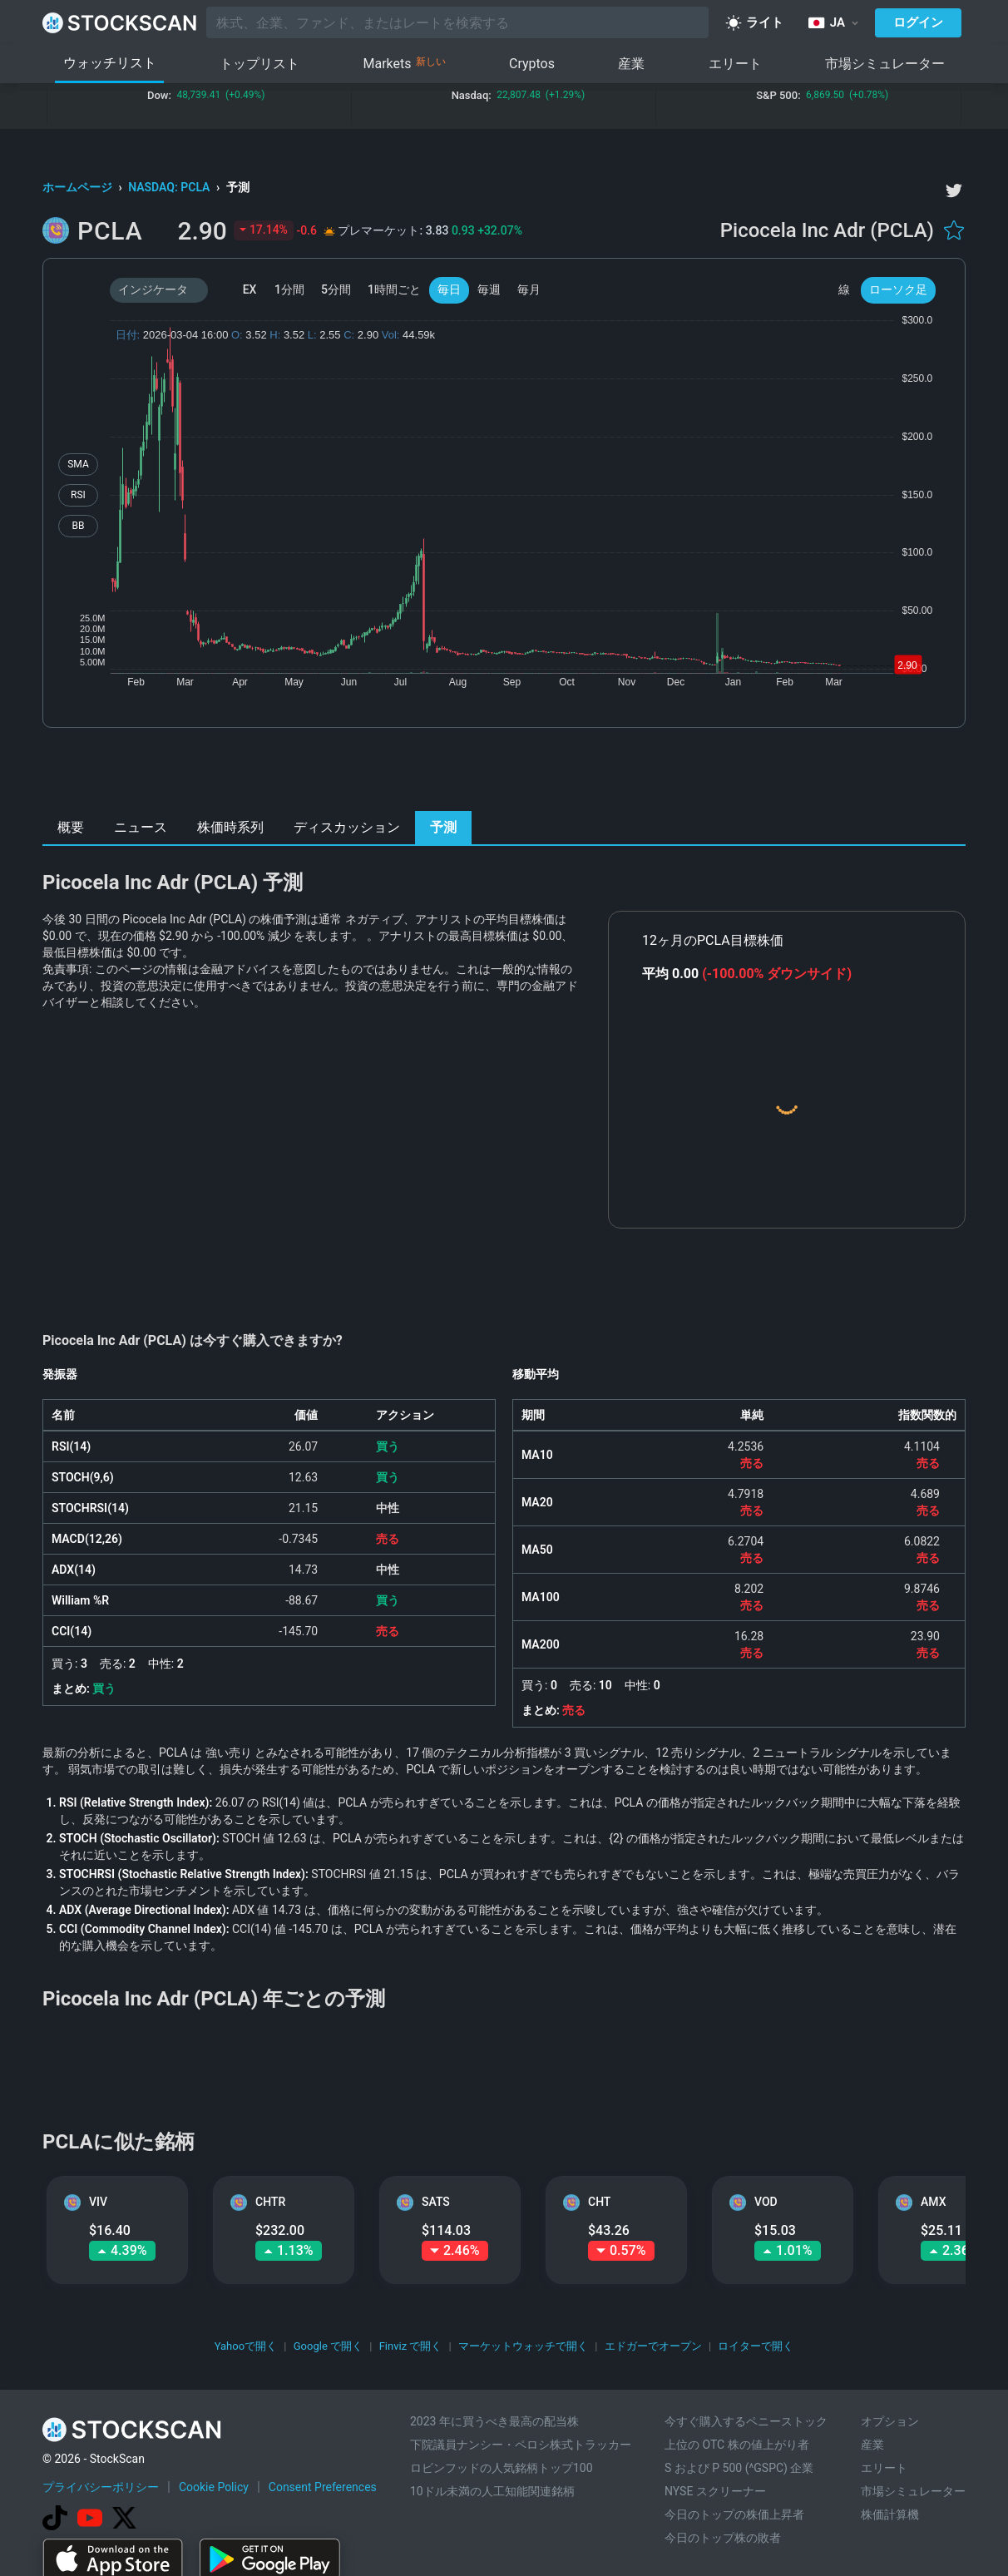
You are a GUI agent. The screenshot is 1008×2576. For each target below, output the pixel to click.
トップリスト (259, 64)
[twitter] (954, 190)
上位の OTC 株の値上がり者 (737, 2444)
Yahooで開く (246, 2346)
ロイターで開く (755, 2346)
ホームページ (78, 187)
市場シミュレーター (885, 64)
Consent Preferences (323, 2487)
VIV (98, 2201)
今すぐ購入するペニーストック (746, 2421)
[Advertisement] (504, 773)
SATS (436, 2201)
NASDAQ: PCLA (170, 187)
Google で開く (328, 2346)
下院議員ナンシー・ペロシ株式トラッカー (520, 2444)
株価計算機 (890, 2514)
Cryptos (532, 64)
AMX (933, 2201)
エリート (735, 64)
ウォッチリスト (109, 63)
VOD (766, 2201)
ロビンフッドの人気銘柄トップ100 (501, 2468)
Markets (404, 64)
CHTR (270, 2201)
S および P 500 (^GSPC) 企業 (739, 2468)
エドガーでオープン (653, 2346)
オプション (890, 2421)
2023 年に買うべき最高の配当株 (494, 2421)
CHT (599, 2201)
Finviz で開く (410, 2346)
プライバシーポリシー (100, 2487)
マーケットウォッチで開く (523, 2346)
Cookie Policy (214, 2487)
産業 (631, 64)
